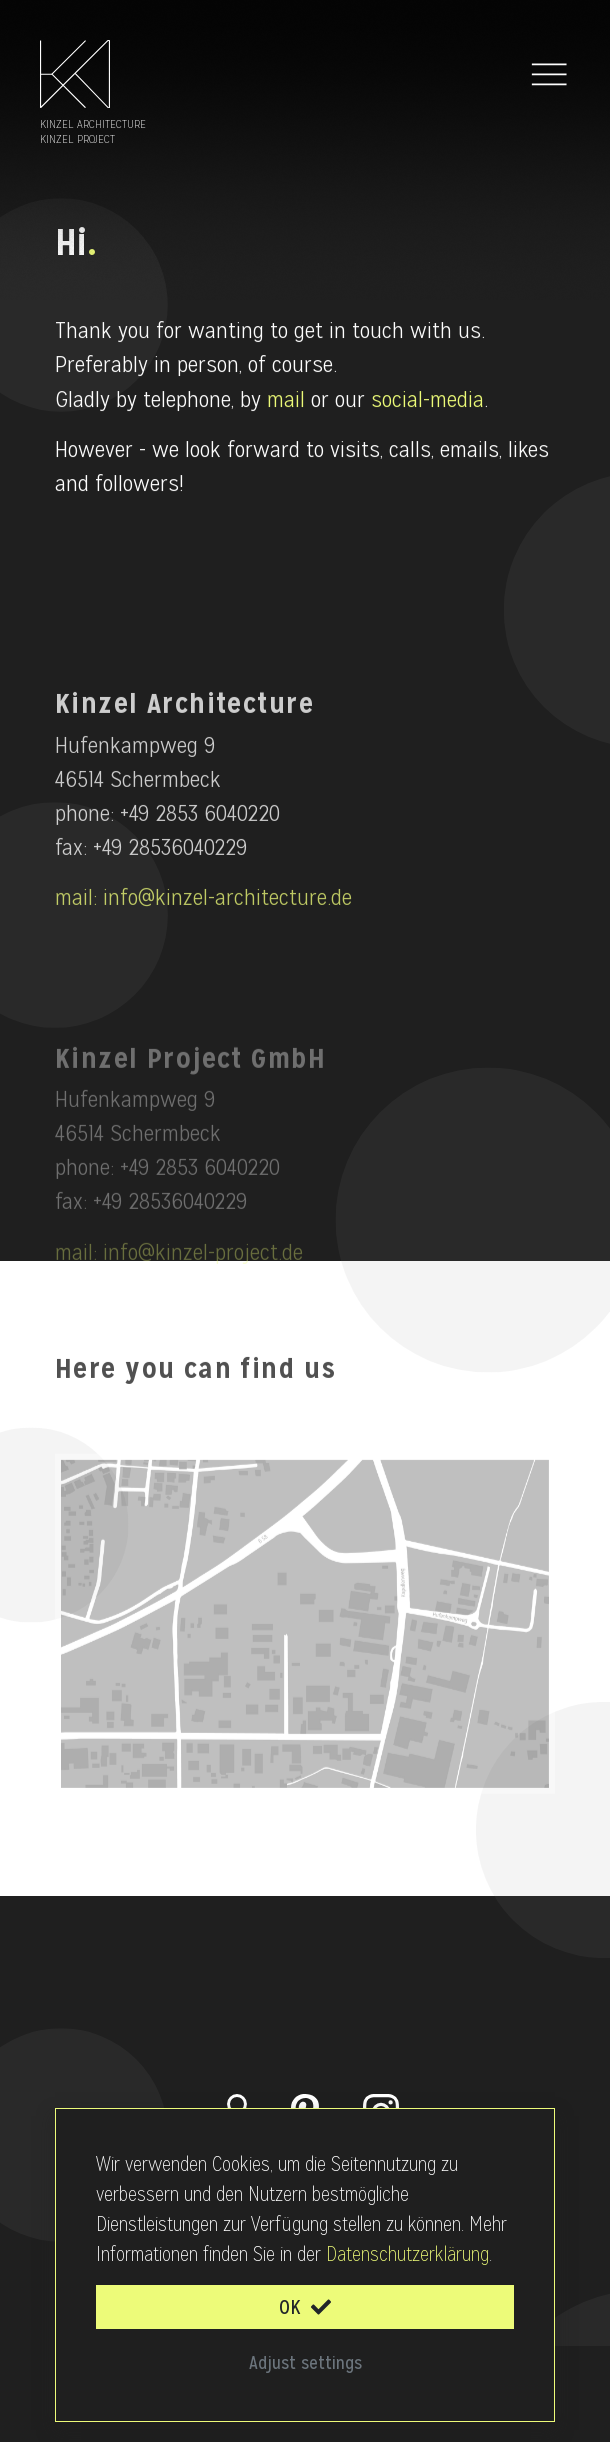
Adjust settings (305, 2362)
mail (286, 404)
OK (305, 2307)
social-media (427, 404)
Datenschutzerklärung (407, 2254)
